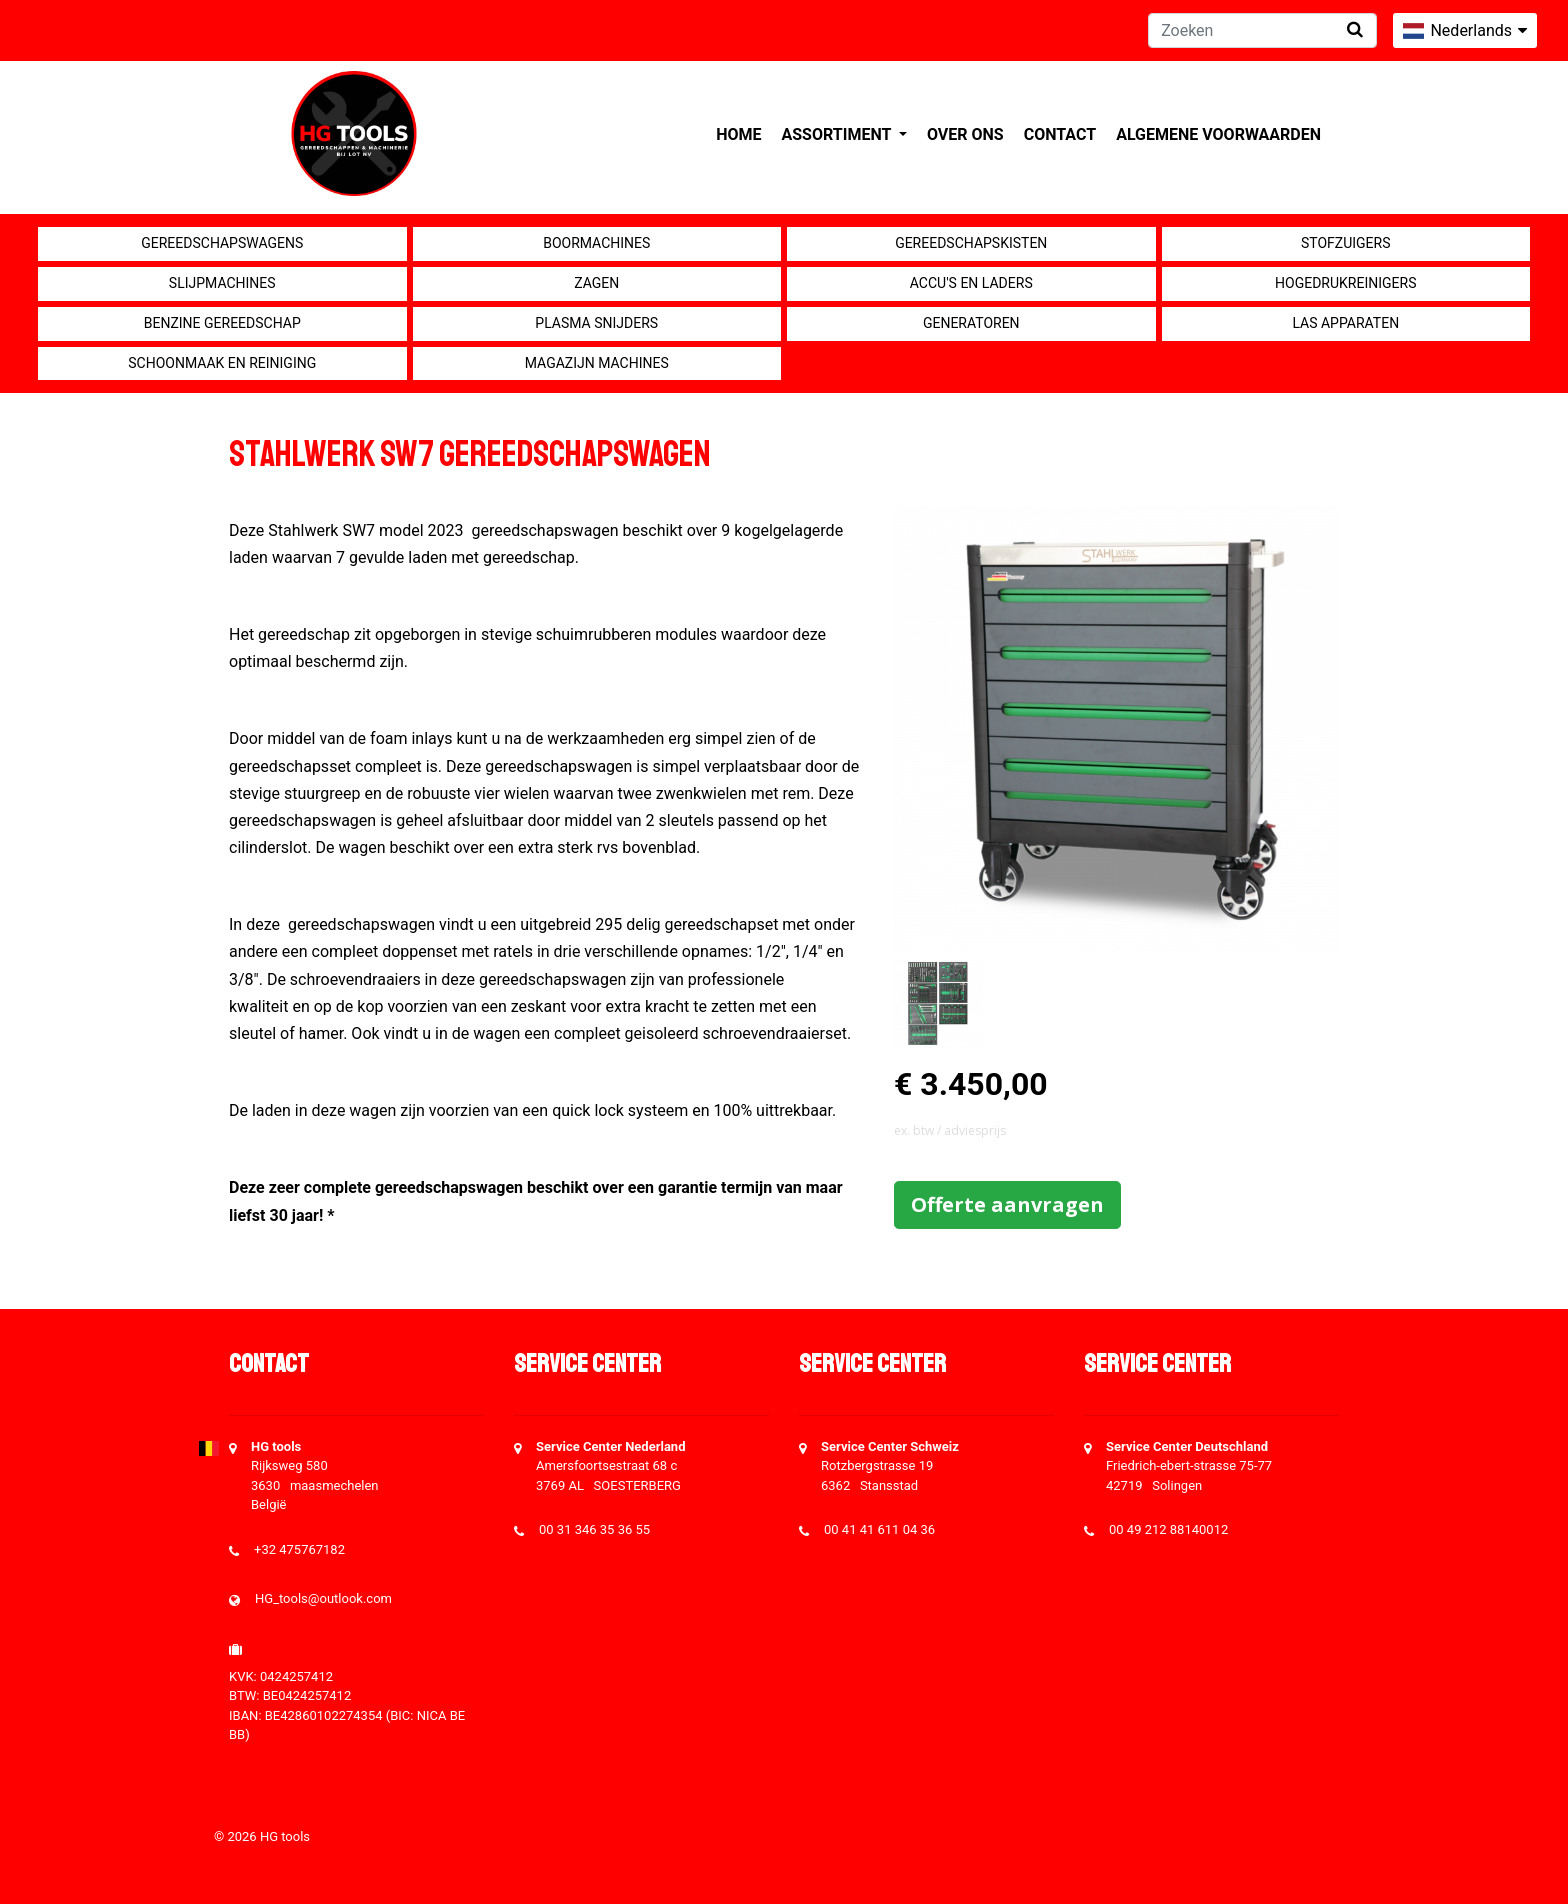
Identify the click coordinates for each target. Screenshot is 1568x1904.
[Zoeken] (1262, 30)
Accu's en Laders (971, 283)
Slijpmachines (222, 283)
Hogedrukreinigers (1345, 283)
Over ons (965, 134)
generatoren (971, 323)
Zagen (596, 283)
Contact (1060, 134)
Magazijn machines (597, 363)
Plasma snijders (596, 323)
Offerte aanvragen (1007, 1204)
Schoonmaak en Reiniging (222, 363)
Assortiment (838, 134)
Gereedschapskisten (971, 243)
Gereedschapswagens (222, 243)
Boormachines (596, 243)
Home (738, 134)
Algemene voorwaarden (1218, 134)
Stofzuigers (1346, 243)
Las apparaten (1345, 323)
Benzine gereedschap (222, 323)
